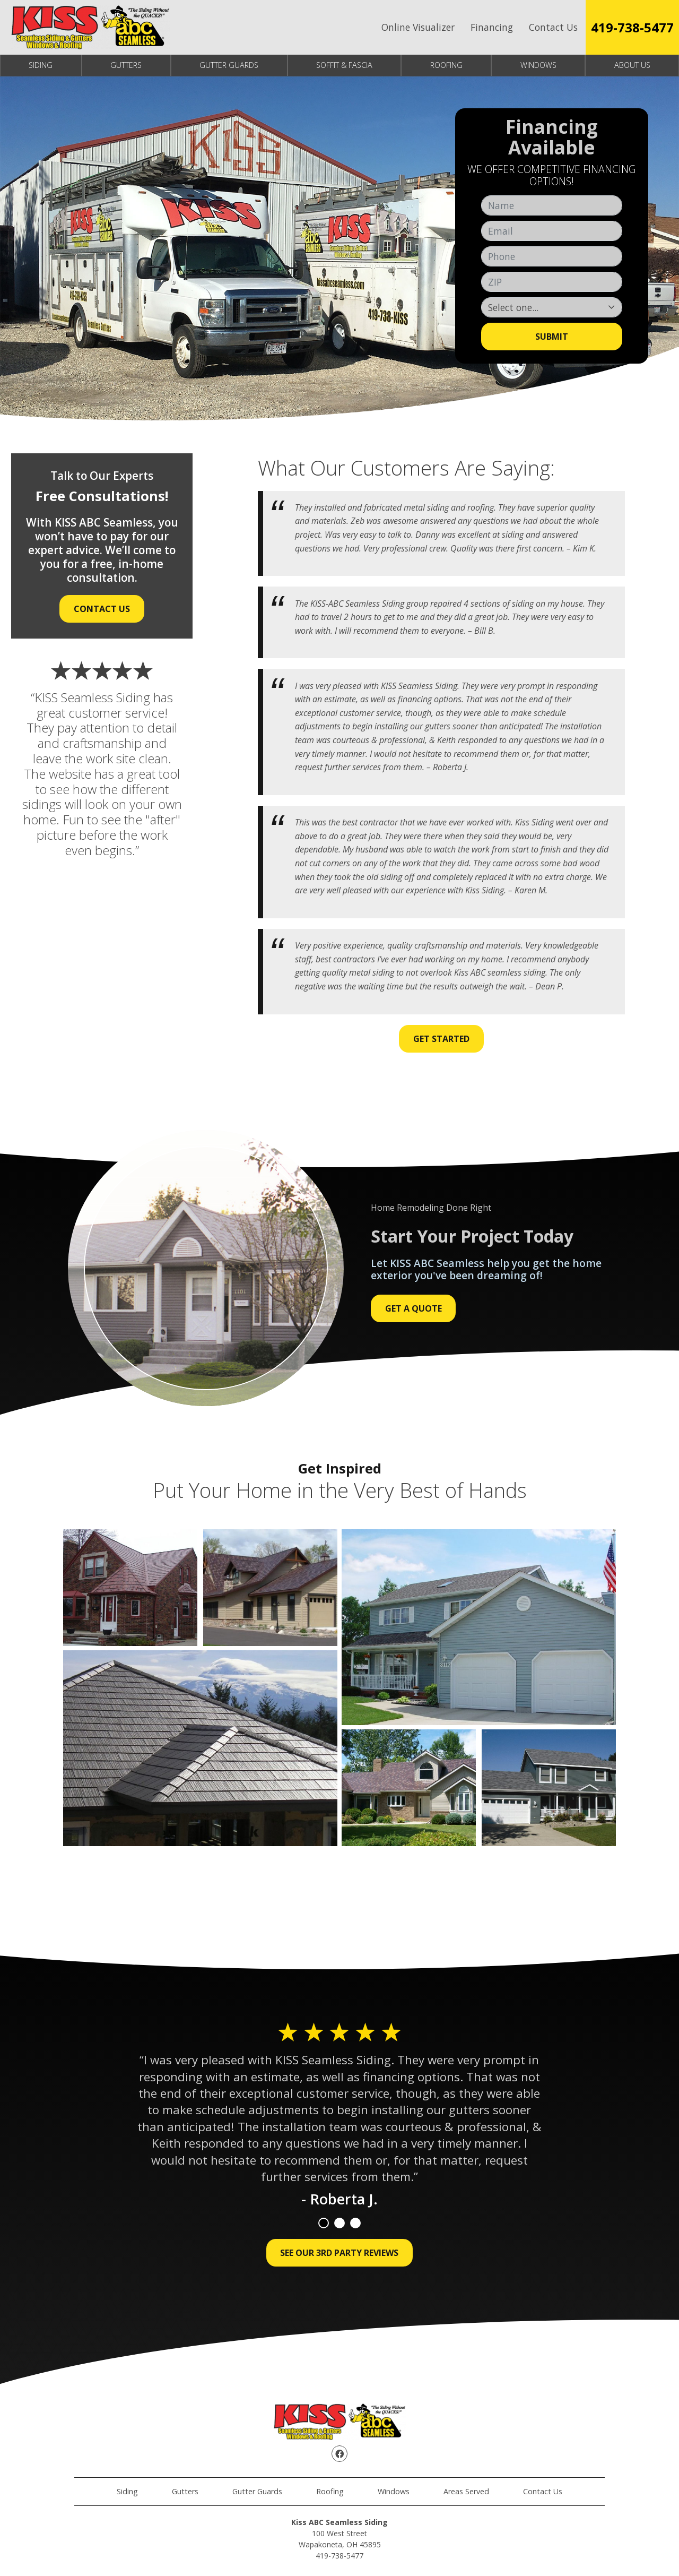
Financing (492, 27)
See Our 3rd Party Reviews (339, 2253)
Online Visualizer (418, 27)
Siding (41, 65)
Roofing (446, 65)
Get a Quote (413, 1308)
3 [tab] (355, 2223)
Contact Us (553, 27)
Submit (551, 336)
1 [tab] (323, 2223)
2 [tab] (339, 2223)
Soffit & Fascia (344, 65)
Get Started (441, 1039)
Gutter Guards (228, 65)
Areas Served (466, 2491)
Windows (538, 65)
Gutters (126, 65)
